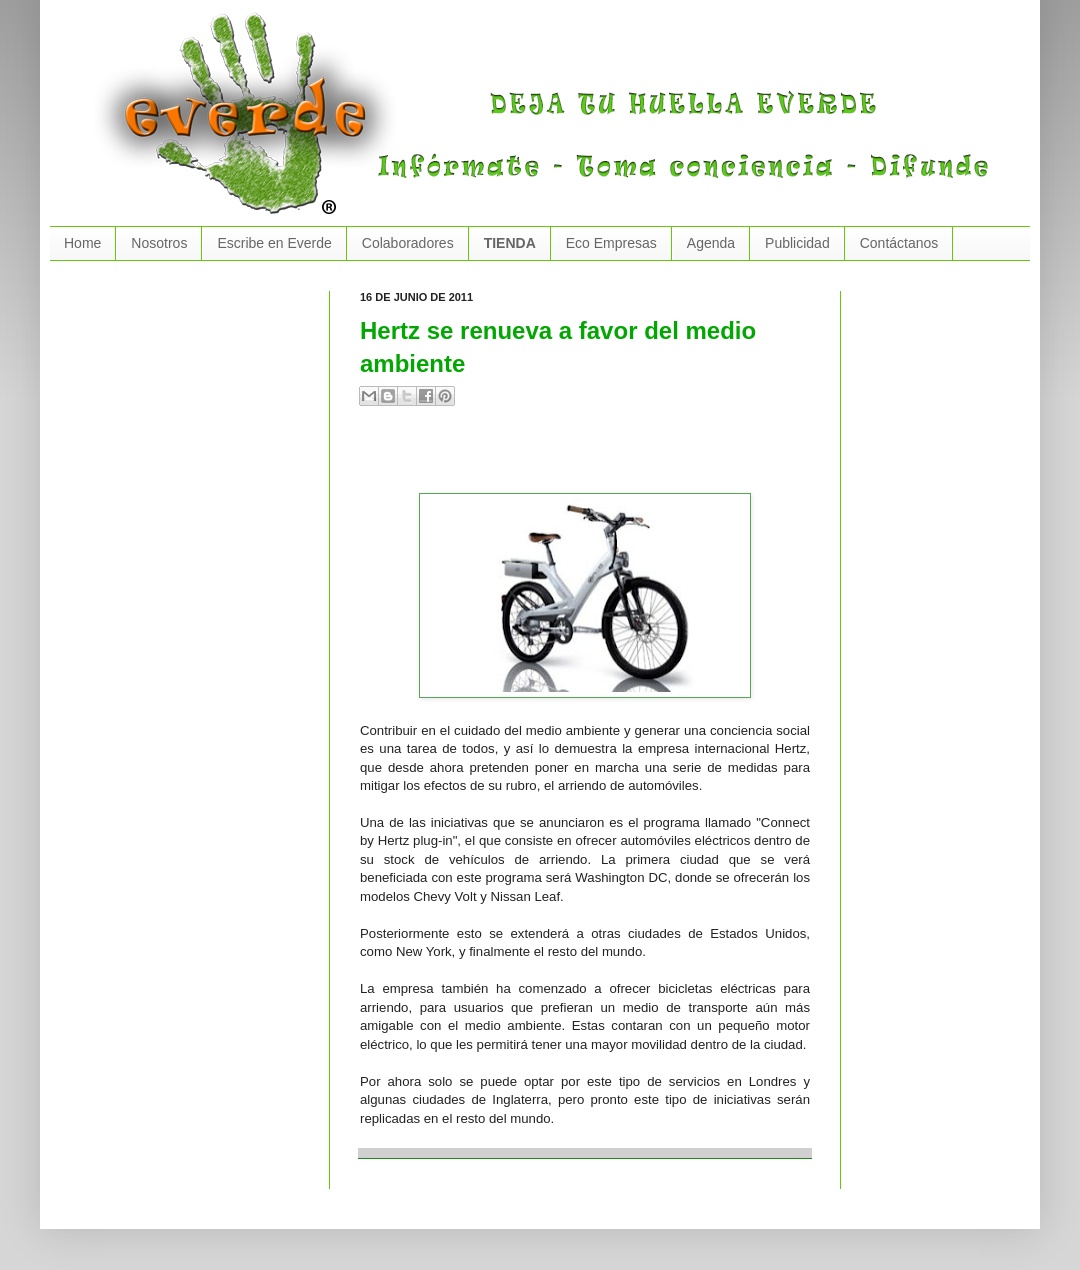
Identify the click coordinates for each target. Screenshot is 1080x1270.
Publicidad (797, 243)
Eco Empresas (611, 243)
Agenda (711, 243)
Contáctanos (899, 243)
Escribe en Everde (274, 243)
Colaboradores (408, 243)
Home (82, 243)
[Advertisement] (594, 458)
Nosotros (159, 243)
